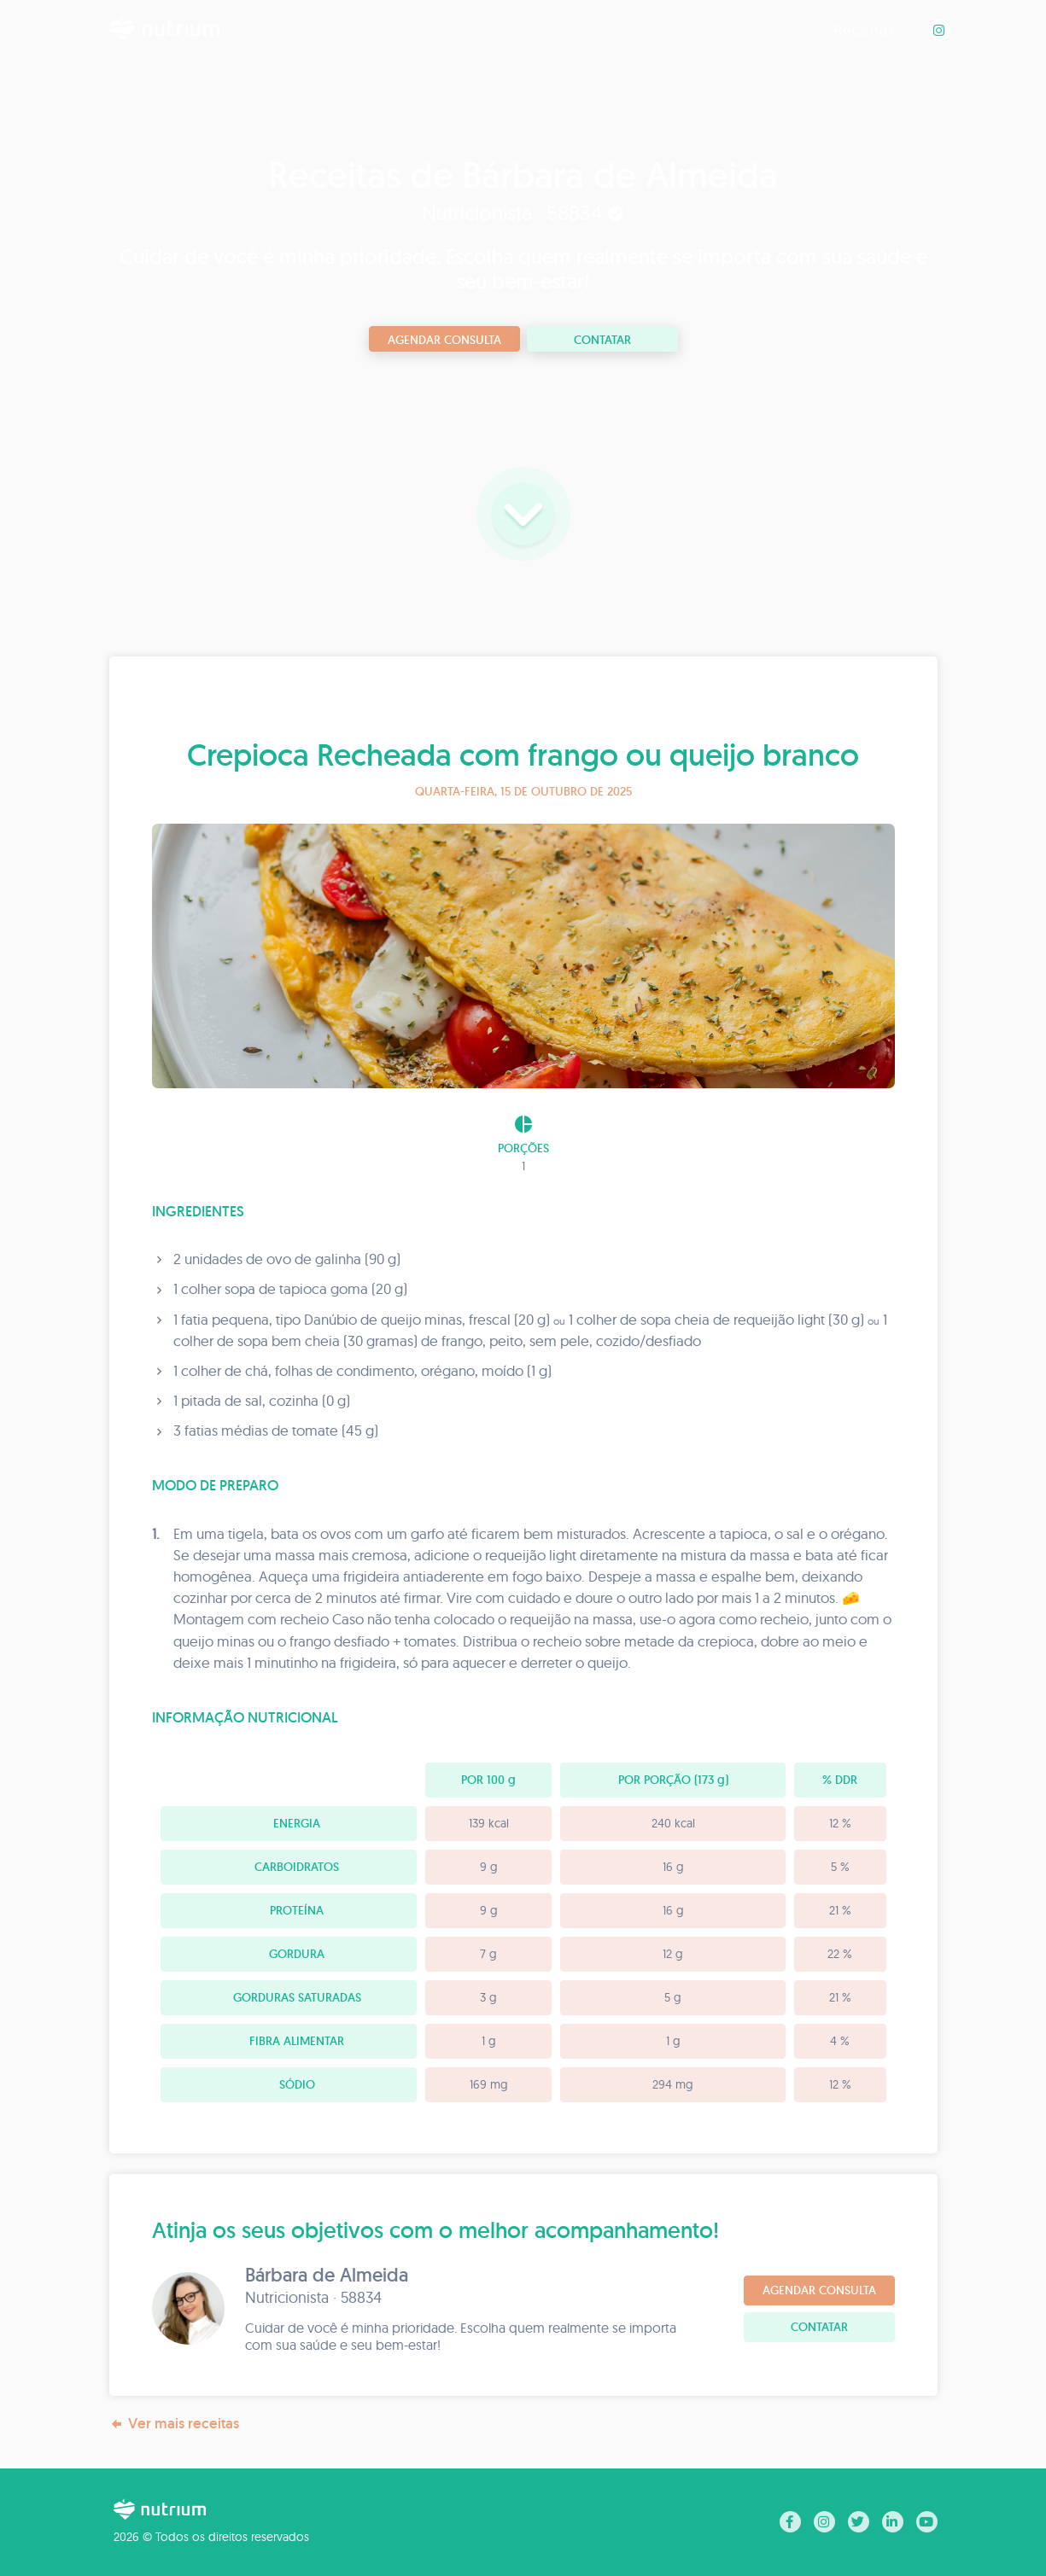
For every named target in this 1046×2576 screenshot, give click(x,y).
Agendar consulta (444, 339)
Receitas (864, 29)
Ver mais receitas (174, 2423)
